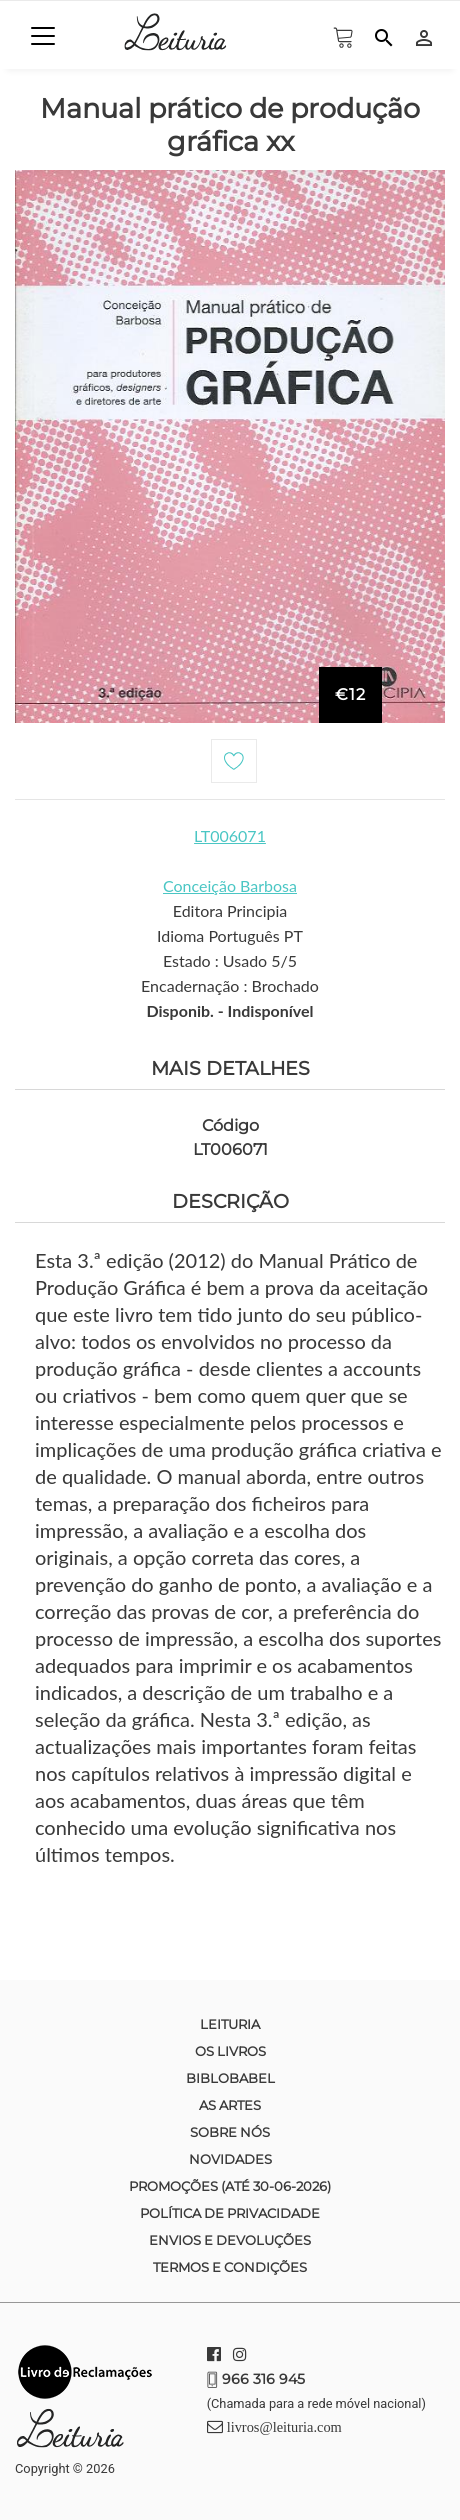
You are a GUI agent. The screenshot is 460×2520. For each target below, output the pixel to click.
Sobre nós (230, 2132)
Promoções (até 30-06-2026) (230, 2186)
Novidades (230, 2159)
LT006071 (230, 835)
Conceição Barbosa (230, 885)
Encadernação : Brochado (230, 985)
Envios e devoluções (230, 2240)
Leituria (230, 2024)
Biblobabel (230, 2078)
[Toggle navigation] (43, 36)
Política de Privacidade (230, 2213)
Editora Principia (230, 910)
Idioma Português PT (230, 935)
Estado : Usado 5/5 (230, 960)
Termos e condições (230, 2267)
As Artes (230, 2105)
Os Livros (230, 2051)
